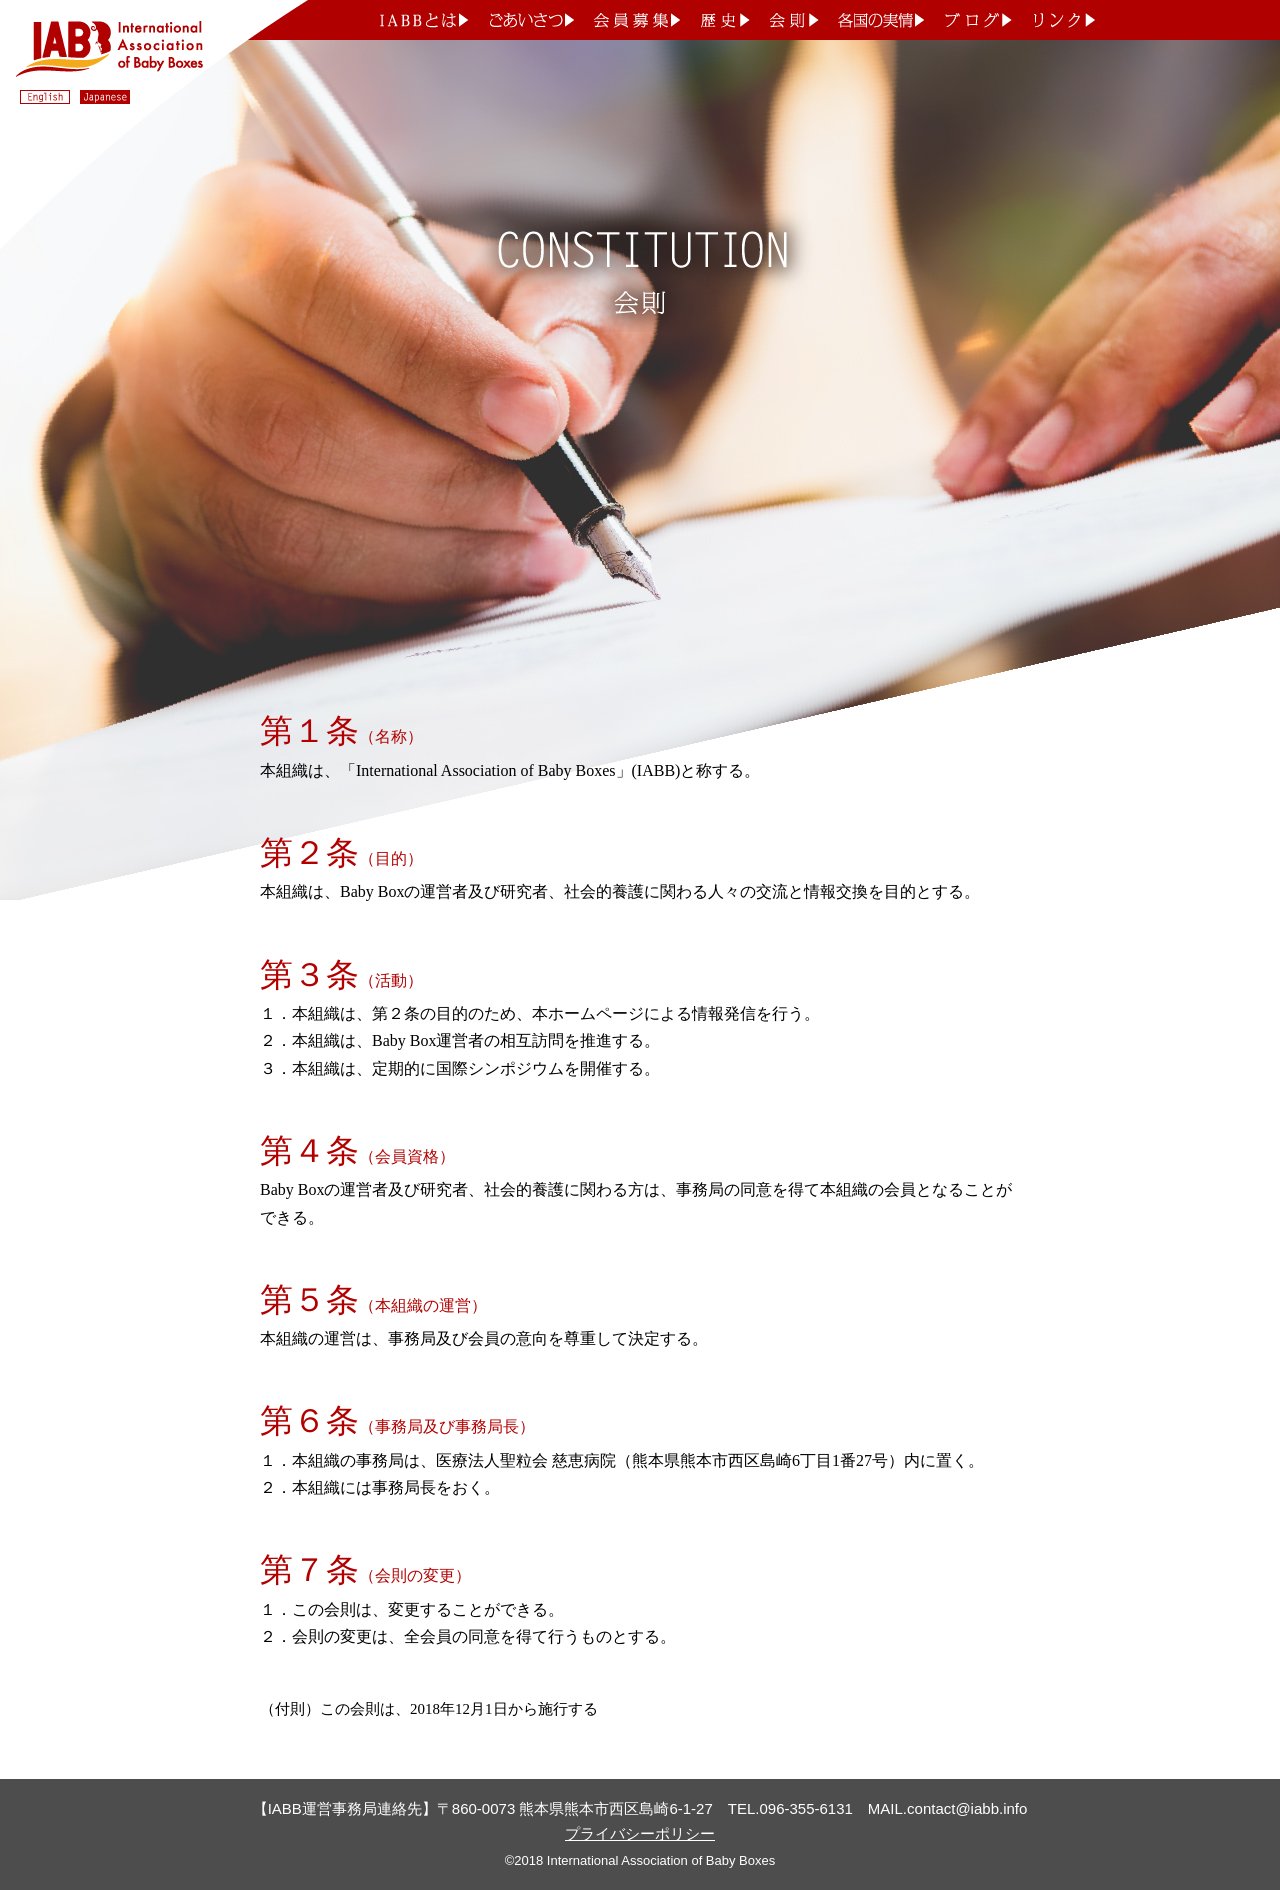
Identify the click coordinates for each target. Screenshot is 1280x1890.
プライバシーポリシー (640, 1833)
